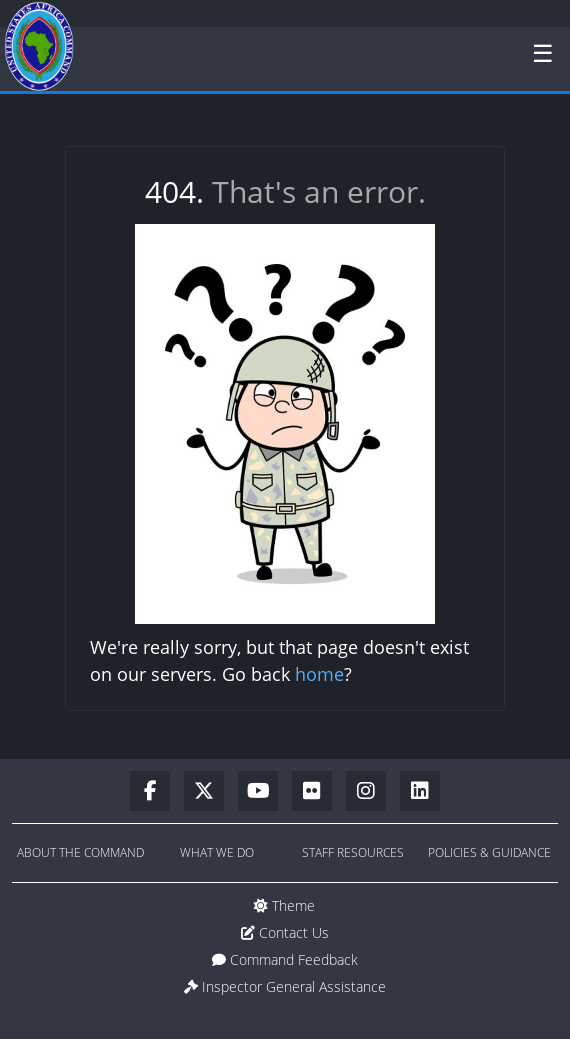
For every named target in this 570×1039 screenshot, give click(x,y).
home (319, 674)
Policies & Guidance (489, 852)
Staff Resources (353, 852)
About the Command (80, 852)
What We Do (217, 852)
